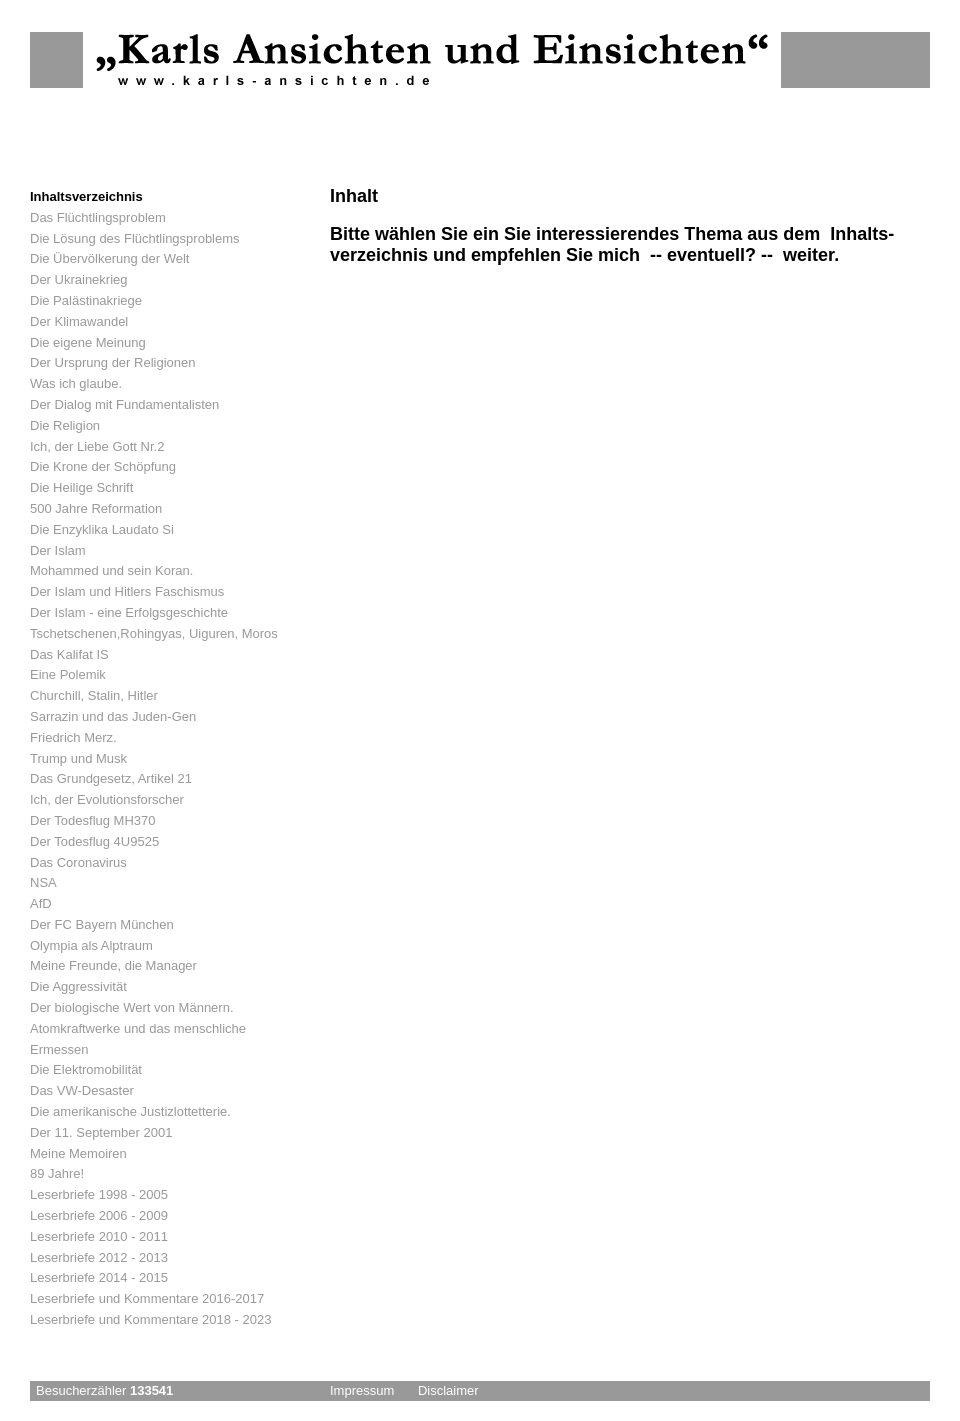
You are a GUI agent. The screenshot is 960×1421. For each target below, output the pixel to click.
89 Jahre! (57, 1173)
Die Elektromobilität (86, 1069)
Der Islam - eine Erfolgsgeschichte (129, 612)
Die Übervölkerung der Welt (109, 258)
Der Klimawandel (79, 321)
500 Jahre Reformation (96, 508)
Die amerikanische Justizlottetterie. (130, 1111)
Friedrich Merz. (73, 737)
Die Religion (65, 425)
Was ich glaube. (76, 383)
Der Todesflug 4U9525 (94, 841)
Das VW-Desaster (82, 1090)
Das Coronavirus (78, 862)
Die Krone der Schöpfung (103, 466)
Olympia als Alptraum (91, 945)
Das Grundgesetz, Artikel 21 (111, 778)
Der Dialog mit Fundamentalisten (124, 404)
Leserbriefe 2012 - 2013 (99, 1257)
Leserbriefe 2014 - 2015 (99, 1277)
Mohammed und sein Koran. (111, 570)
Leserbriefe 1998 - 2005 (99, 1194)
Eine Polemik (68, 674)
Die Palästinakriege (86, 300)
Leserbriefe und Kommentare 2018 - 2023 (150, 1319)
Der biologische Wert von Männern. (132, 1007)
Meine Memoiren (78, 1153)
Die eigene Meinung (88, 342)
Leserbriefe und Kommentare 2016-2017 (147, 1298)
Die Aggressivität (78, 986)
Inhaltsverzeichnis (86, 196)
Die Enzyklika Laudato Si (102, 529)
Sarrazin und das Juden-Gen (113, 716)
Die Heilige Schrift (81, 487)
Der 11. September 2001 (101, 1132)
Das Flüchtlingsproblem (98, 217)
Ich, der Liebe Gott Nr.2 (97, 446)
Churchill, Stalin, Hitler (94, 695)
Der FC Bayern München (102, 924)
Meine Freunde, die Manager (113, 965)
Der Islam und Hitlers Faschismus (127, 591)
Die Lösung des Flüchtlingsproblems (135, 238)
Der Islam (58, 550)
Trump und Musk (78, 758)
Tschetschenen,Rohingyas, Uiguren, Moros (154, 633)
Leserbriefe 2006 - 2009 (99, 1215)
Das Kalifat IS (69, 654)
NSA (43, 882)
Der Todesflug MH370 (93, 820)
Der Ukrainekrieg (79, 279)
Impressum (362, 1390)
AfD (41, 903)
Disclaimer (448, 1390)
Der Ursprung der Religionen (112, 362)
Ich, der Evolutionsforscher (107, 799)
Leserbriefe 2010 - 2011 (99, 1236)
